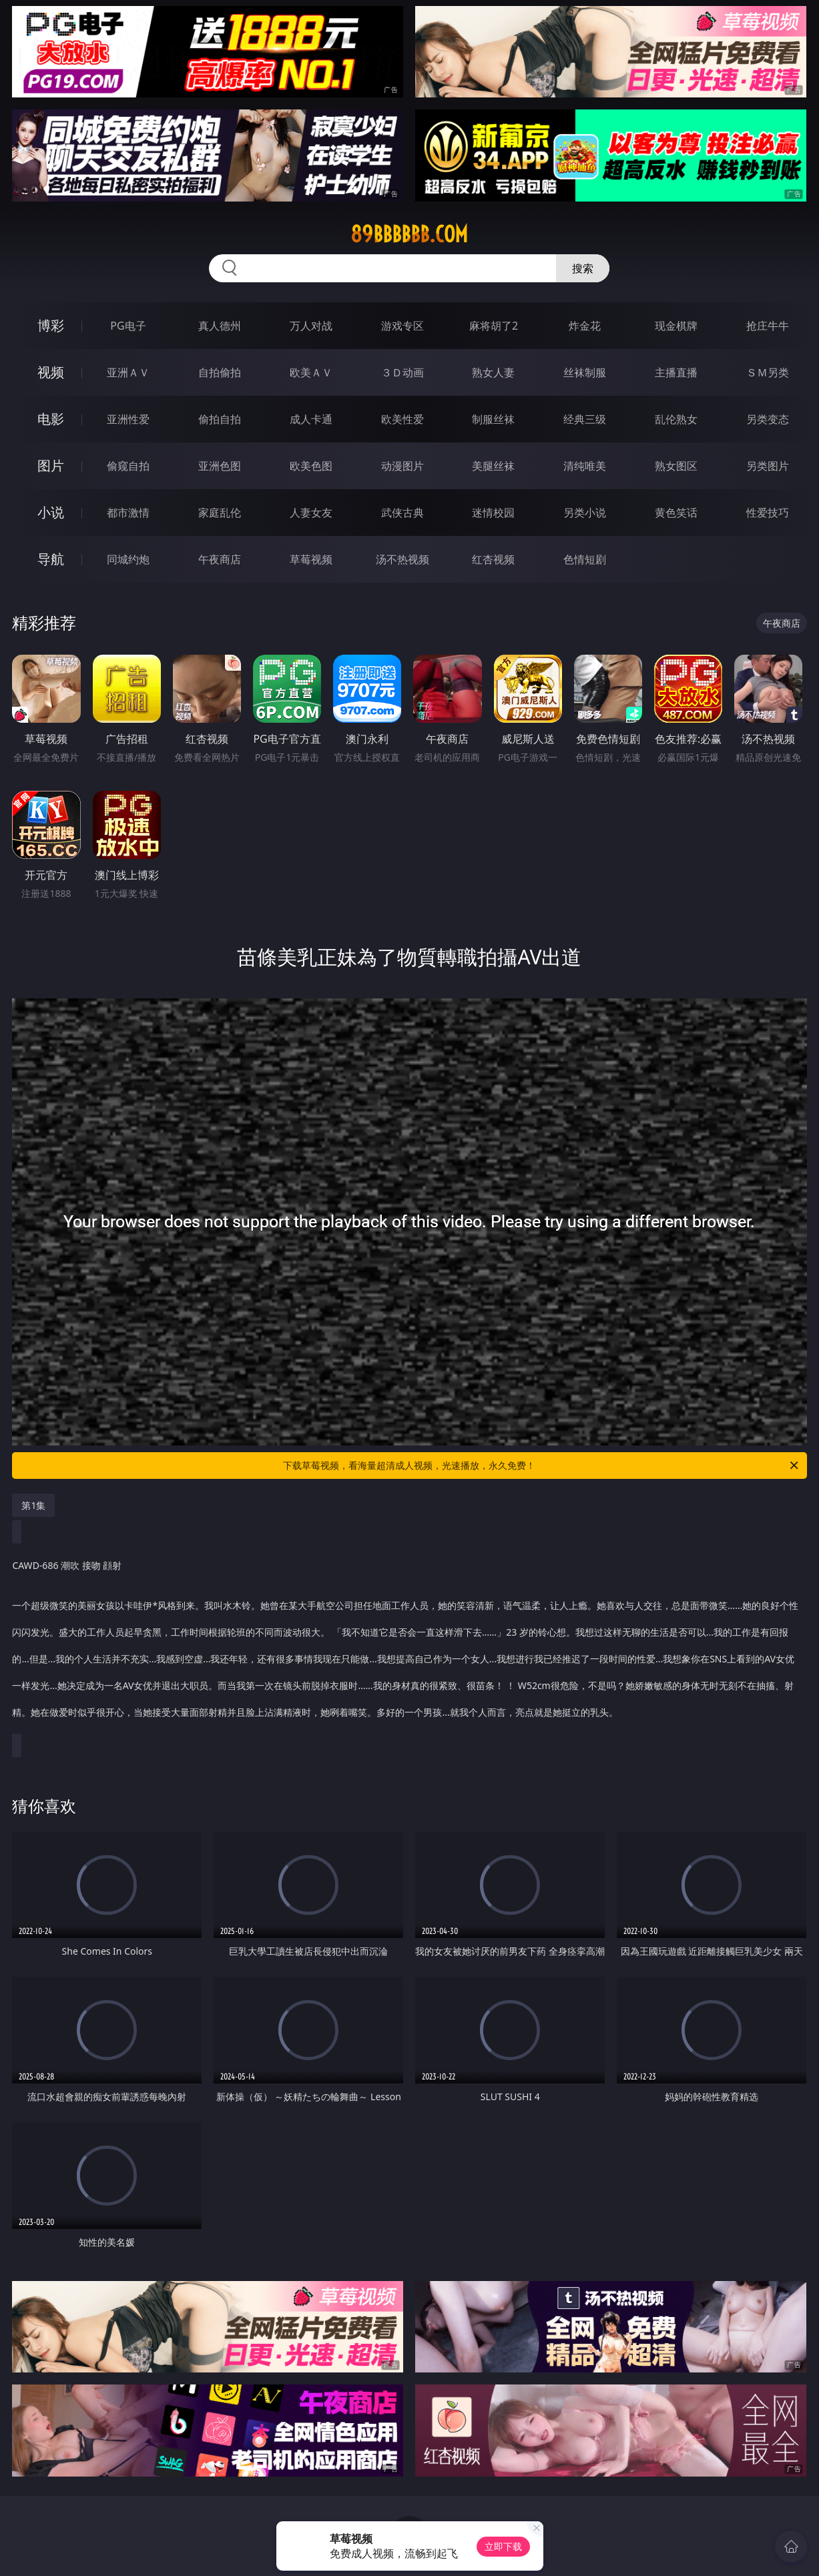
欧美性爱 (402, 419)
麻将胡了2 (493, 325)
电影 (50, 419)
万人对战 (311, 325)
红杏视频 (493, 559)
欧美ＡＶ (311, 372)
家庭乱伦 (219, 512)
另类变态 (767, 419)
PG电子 (128, 325)
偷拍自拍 (219, 419)
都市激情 (128, 512)
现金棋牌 (676, 325)
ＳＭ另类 (767, 372)
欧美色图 (311, 465)
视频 (50, 372)
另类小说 (584, 512)
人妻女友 (311, 512)
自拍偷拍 (219, 372)
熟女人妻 (493, 372)
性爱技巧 (767, 512)
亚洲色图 (219, 465)
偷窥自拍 (128, 465)
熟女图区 (676, 465)
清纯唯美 (584, 465)
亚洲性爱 (128, 419)
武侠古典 (402, 512)
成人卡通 (311, 419)
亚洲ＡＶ (128, 372)
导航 (50, 559)
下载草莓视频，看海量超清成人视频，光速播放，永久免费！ (541, 1466)
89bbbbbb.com (409, 234)
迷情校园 (493, 512)
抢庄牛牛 (767, 325)
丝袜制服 (584, 372)
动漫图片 (402, 465)
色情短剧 (584, 559)
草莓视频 (311, 559)
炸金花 (585, 325)
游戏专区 (402, 325)
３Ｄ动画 (402, 372)
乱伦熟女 (676, 419)
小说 (50, 512)
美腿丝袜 (493, 465)
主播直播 (676, 372)
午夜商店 (219, 559)
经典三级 (584, 419)
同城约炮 (128, 559)
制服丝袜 (493, 419)
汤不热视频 (402, 559)
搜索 (582, 268)
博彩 (50, 325)
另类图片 (767, 465)
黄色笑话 (676, 512)
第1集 (33, 1505)
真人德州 (219, 325)
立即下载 (503, 2546)
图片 (50, 465)
